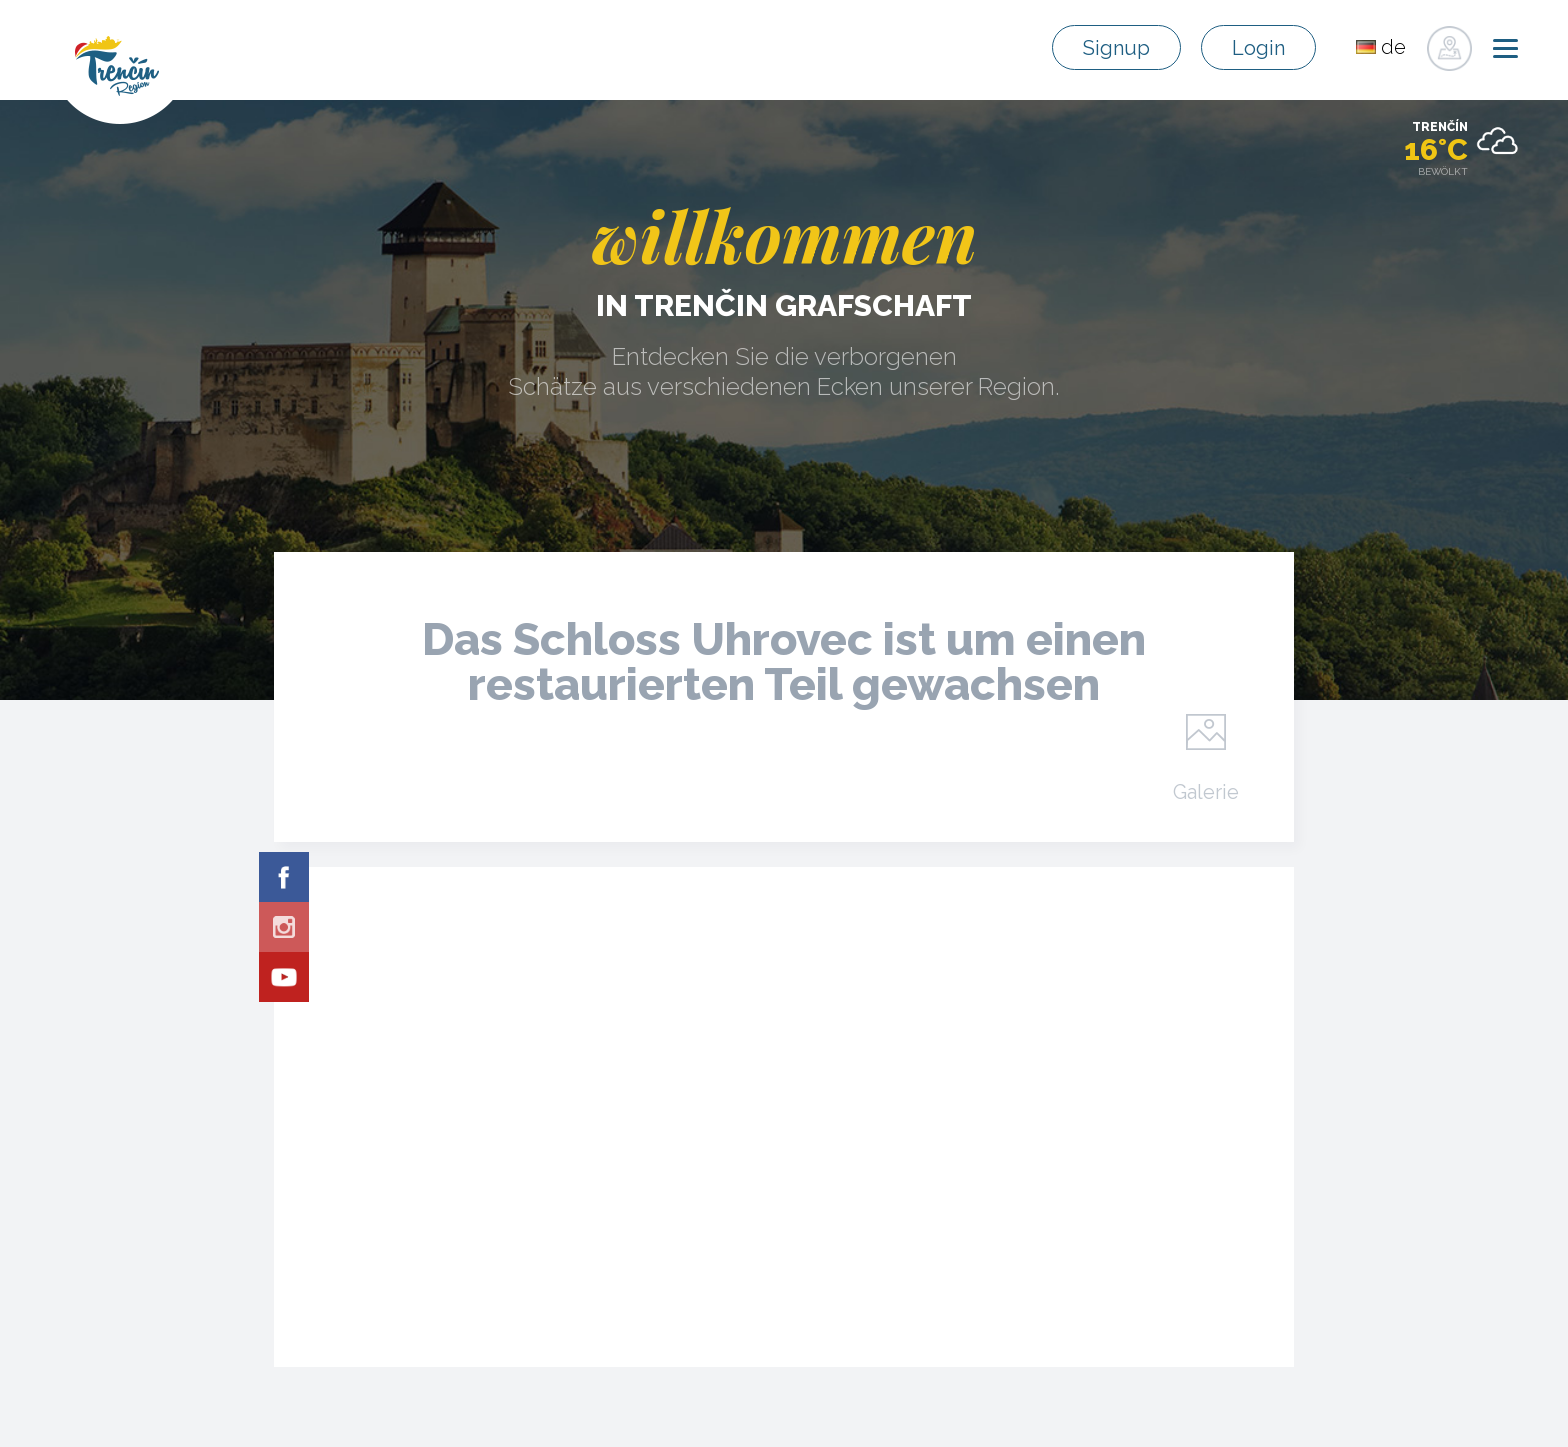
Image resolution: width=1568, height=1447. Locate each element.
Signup (1116, 48)
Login (1258, 48)
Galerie (1206, 791)
